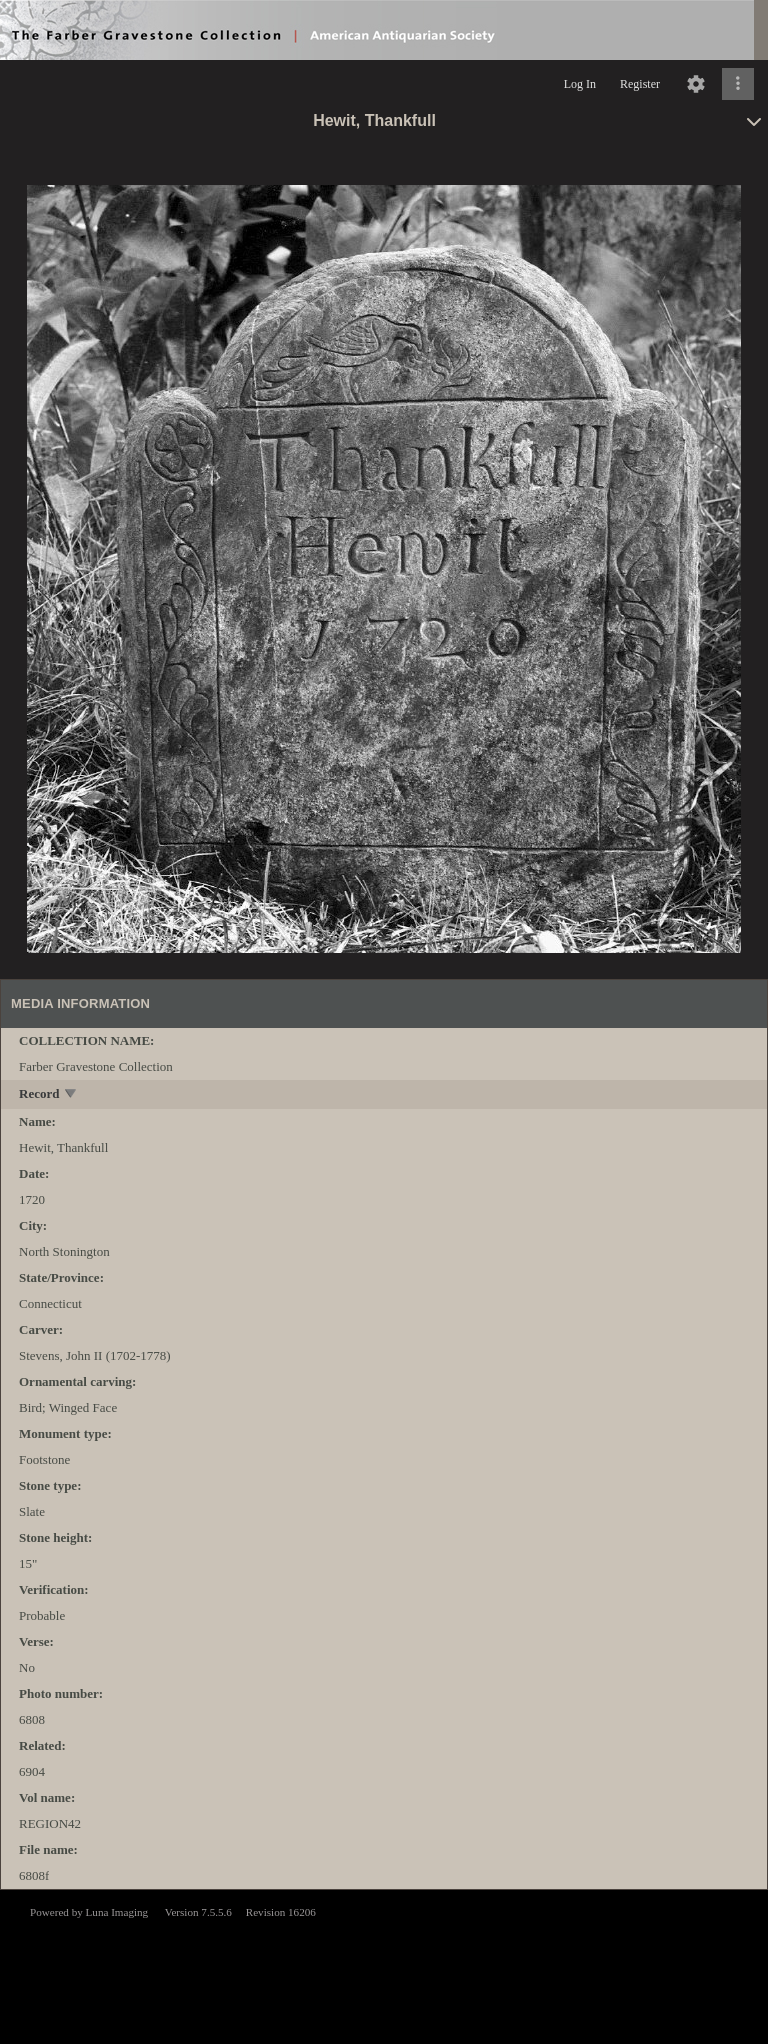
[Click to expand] (738, 84)
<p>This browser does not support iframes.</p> (384, 1965)
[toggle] (71, 1095)
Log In (580, 84)
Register (640, 84)
